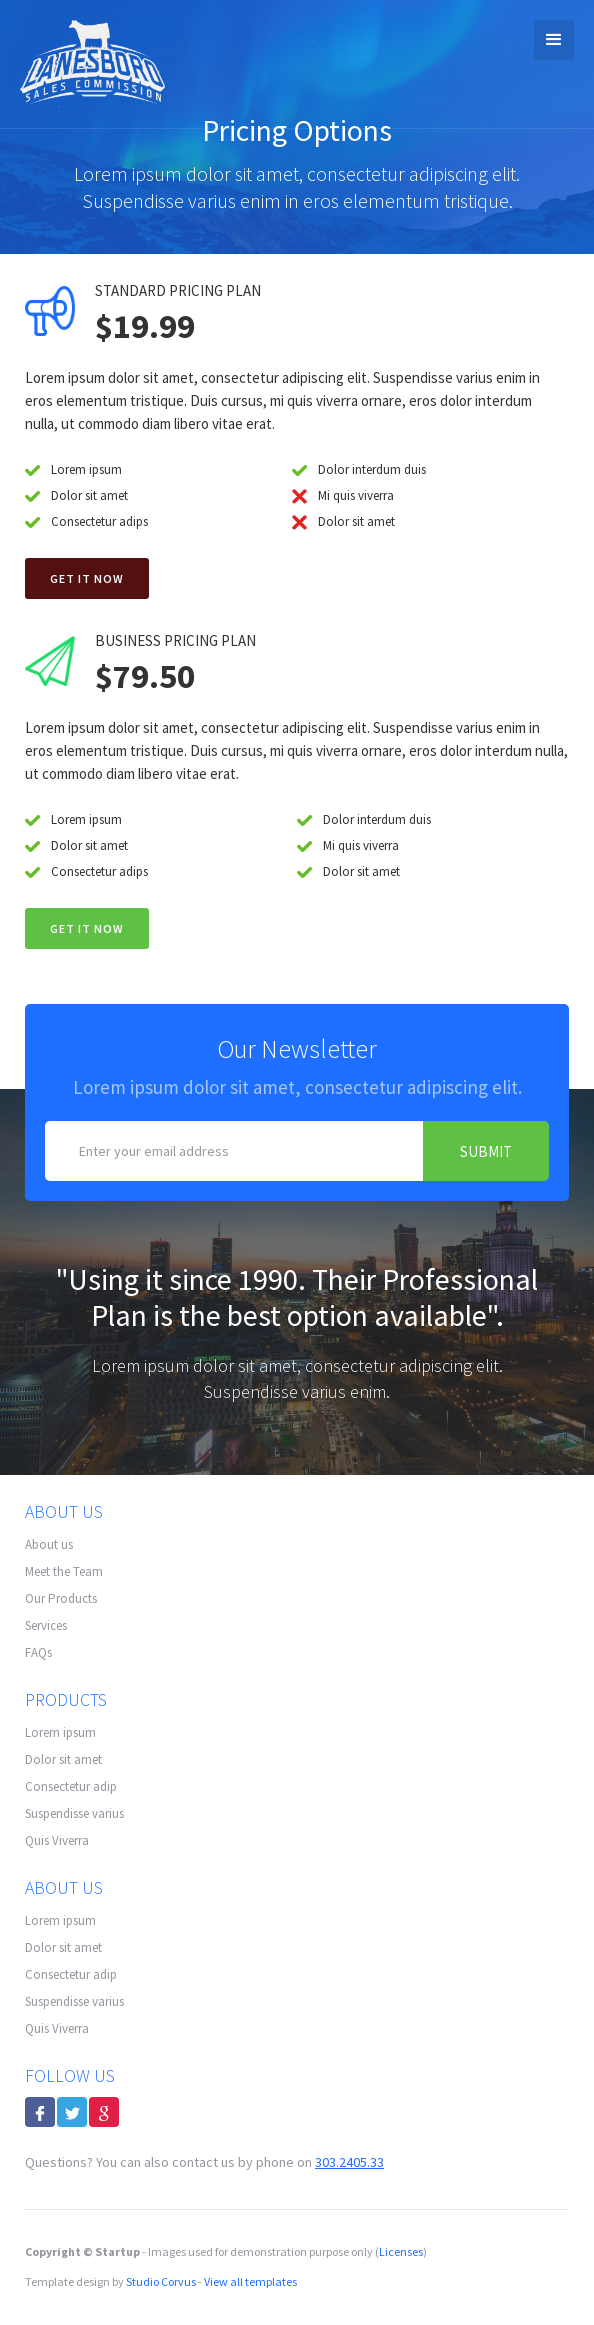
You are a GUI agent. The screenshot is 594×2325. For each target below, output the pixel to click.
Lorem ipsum (60, 1732)
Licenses (401, 2251)
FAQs (38, 1652)
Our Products (61, 1598)
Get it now (87, 578)
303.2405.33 (349, 2162)
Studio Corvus (161, 2281)
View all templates (250, 2281)
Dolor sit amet (63, 1759)
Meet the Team (64, 1571)
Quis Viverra (57, 1840)
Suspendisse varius (74, 1813)
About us (49, 1544)
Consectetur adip (71, 1786)
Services (46, 1625)
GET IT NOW (87, 928)
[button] (554, 40)
